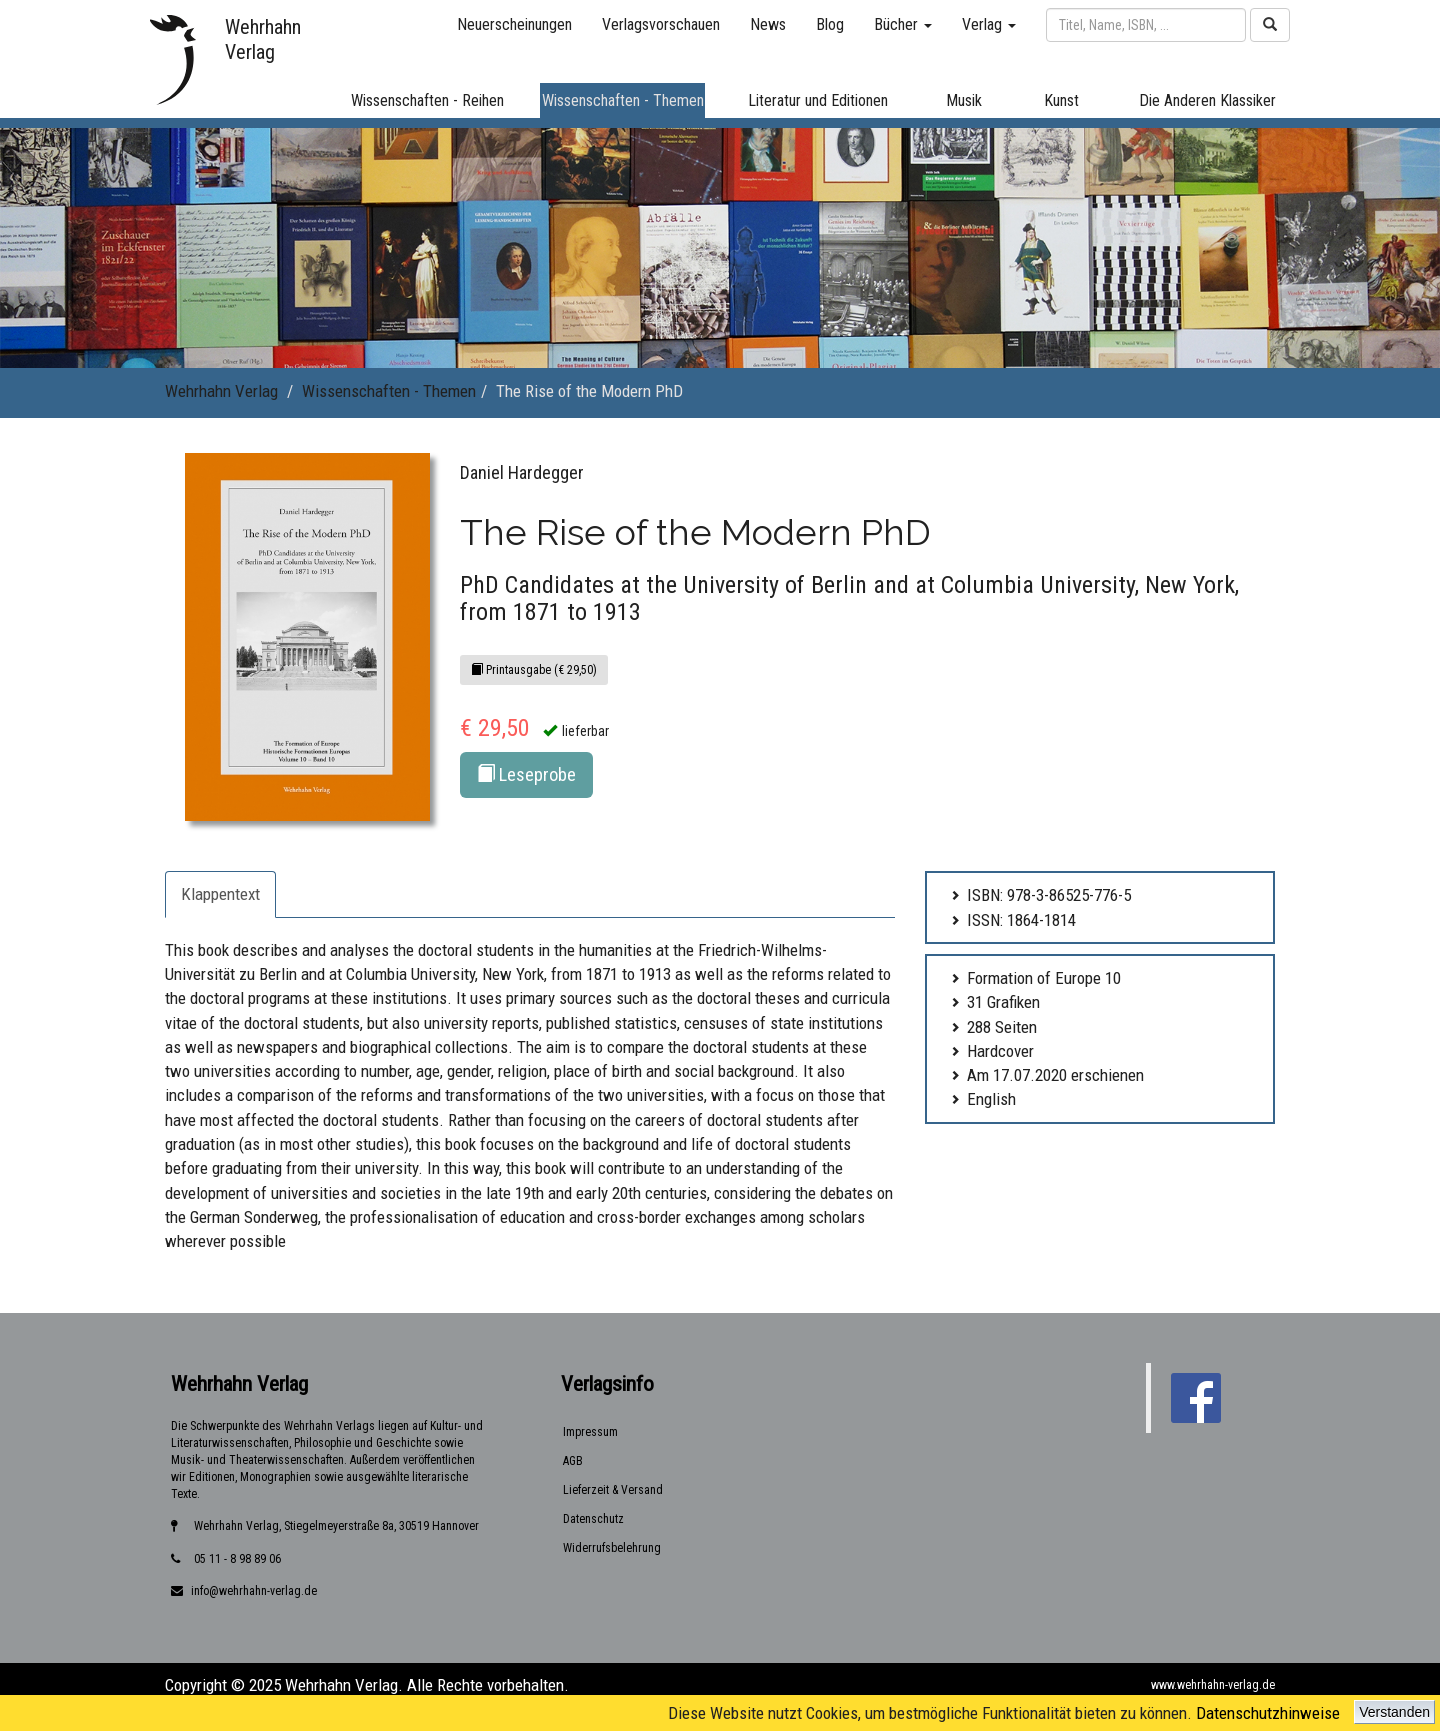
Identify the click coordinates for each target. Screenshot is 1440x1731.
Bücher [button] (903, 24)
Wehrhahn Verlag (221, 391)
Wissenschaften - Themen (389, 391)
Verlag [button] (989, 24)
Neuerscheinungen (514, 24)
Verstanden (1394, 1712)
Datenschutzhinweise (1268, 1713)
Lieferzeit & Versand (613, 1490)
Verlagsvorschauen (661, 24)
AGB (573, 1461)
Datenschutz (593, 1519)
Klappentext (220, 894)
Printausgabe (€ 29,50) (534, 670)
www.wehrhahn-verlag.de (1213, 1685)
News (768, 24)
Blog (830, 24)
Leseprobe (526, 774)
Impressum (590, 1432)
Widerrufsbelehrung (612, 1548)
